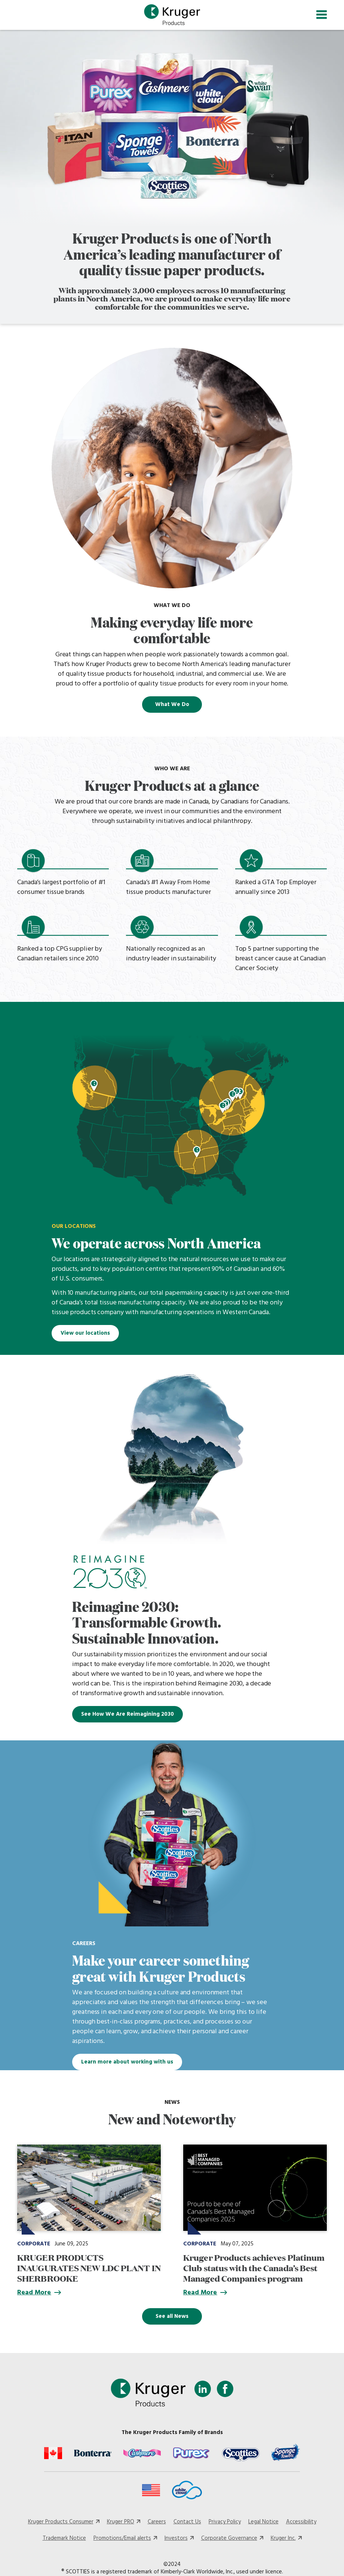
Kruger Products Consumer (60, 2522)
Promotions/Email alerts (122, 2538)
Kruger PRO (120, 2522)
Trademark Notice (64, 2538)
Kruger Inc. (283, 2538)
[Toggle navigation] (321, 14)
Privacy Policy (225, 2522)
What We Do (172, 704)
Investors (176, 2538)
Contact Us (187, 2522)
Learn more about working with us (127, 2062)
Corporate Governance (229, 2538)
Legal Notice (263, 2522)
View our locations (85, 1333)
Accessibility (301, 2522)
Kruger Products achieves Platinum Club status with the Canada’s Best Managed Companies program (254, 2267)
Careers (157, 2522)
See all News (172, 2316)
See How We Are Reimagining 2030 (127, 1714)
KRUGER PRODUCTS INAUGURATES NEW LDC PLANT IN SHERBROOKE (89, 2267)
